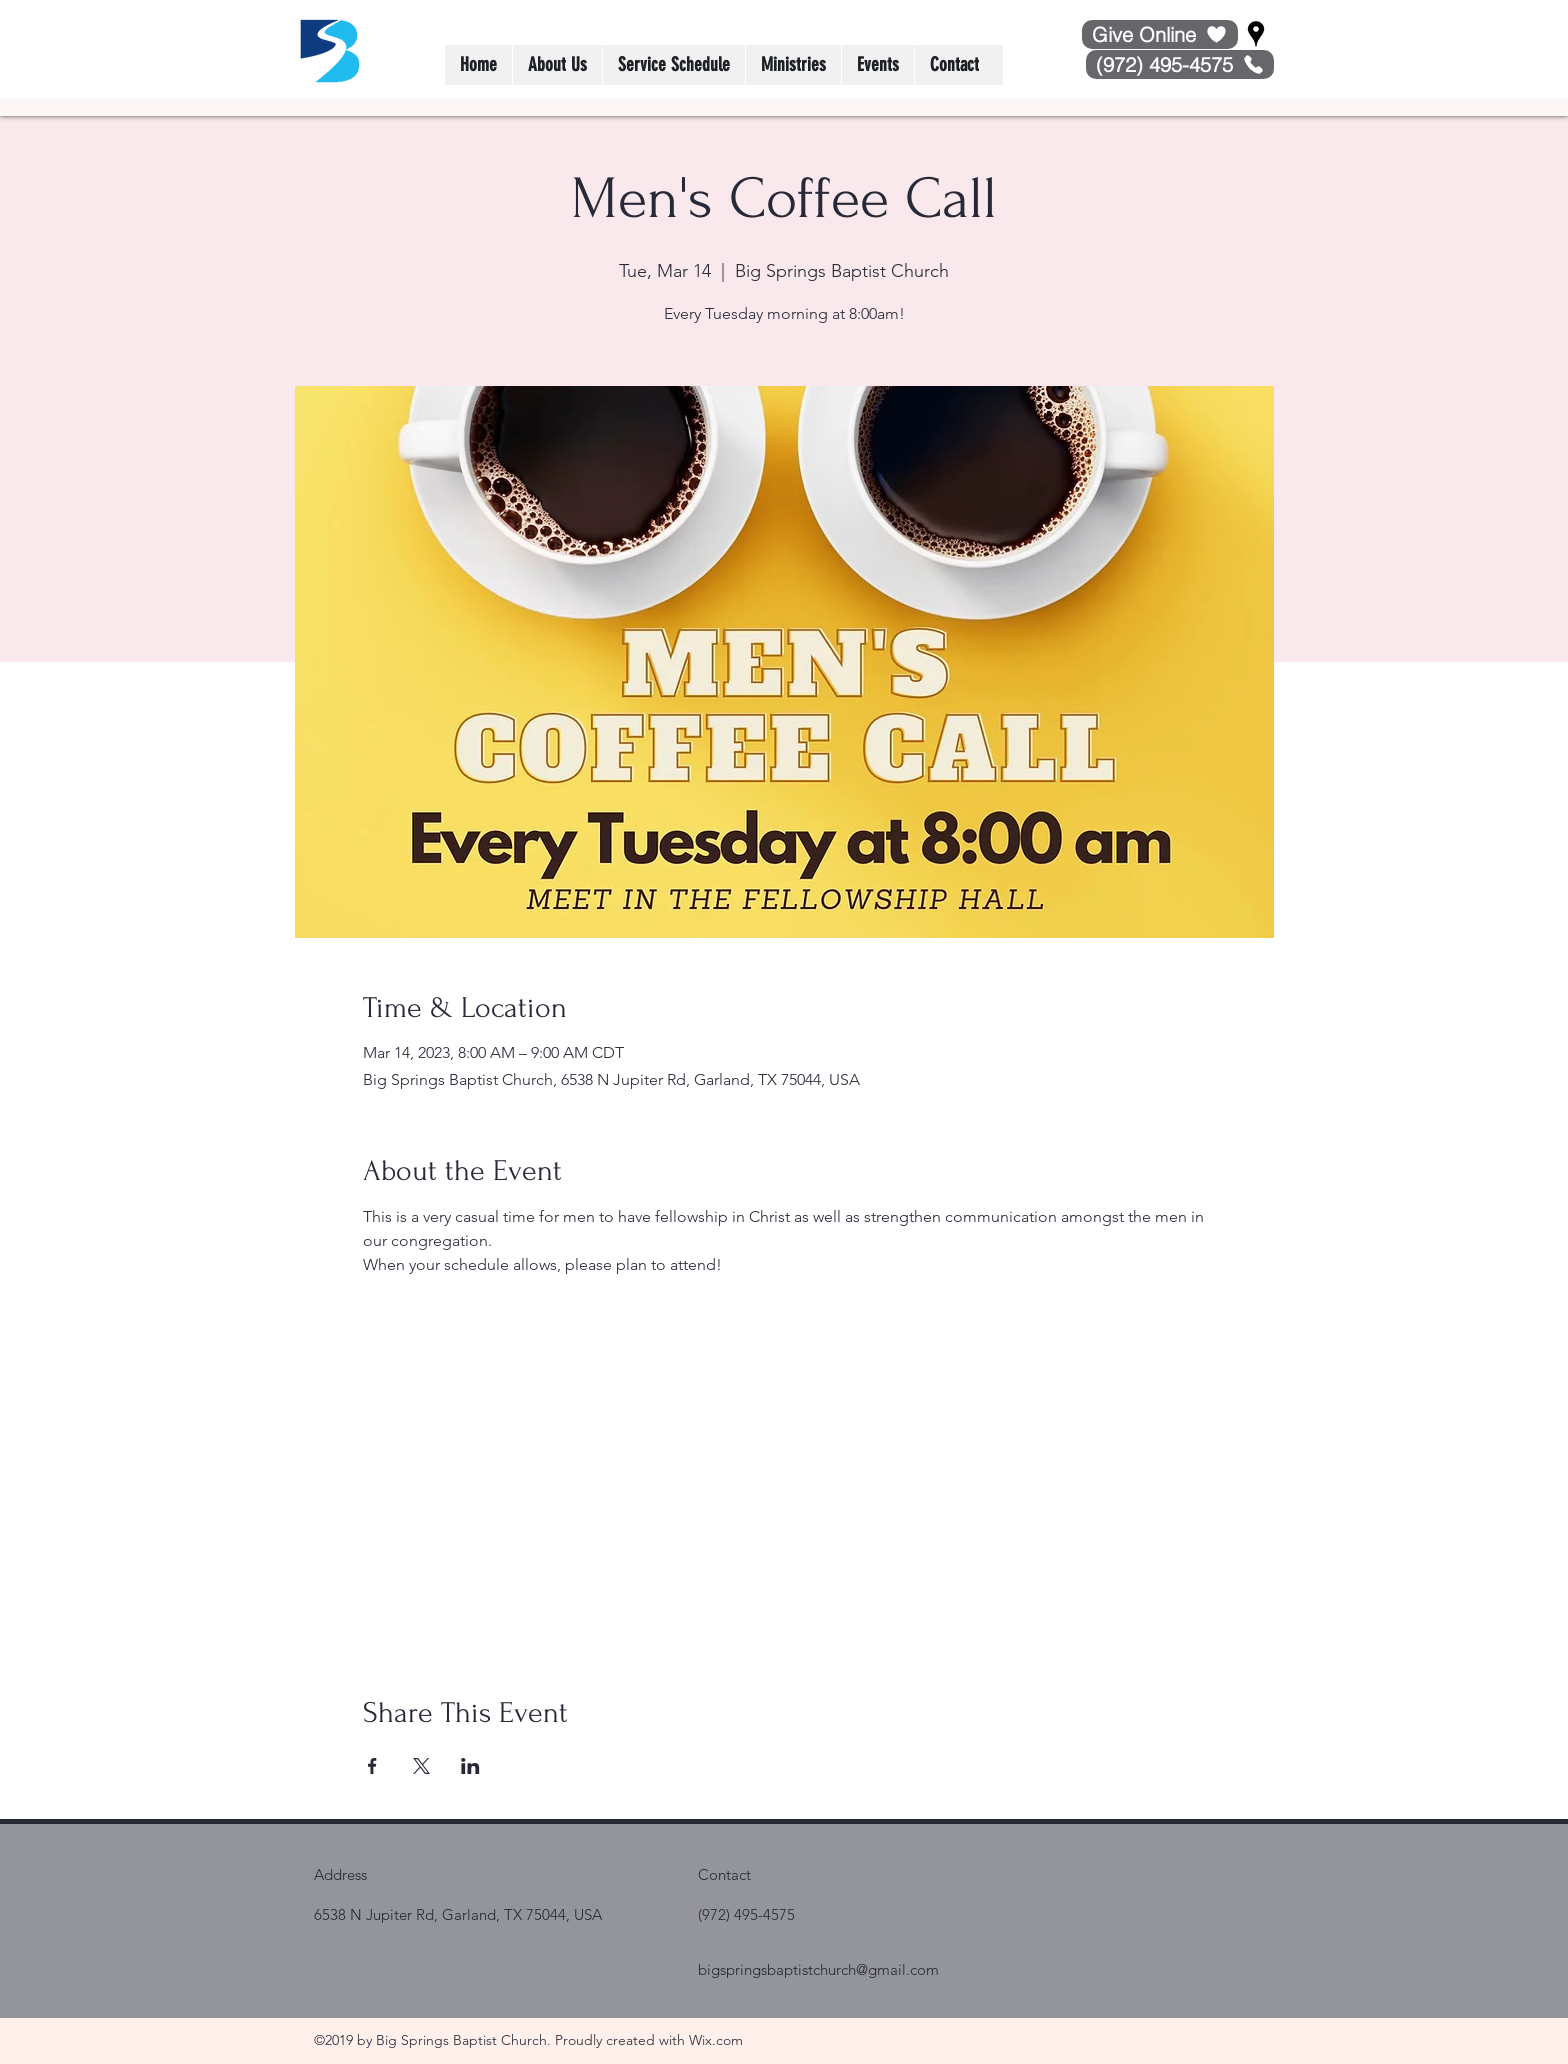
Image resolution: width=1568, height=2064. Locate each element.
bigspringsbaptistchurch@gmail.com (818, 1969)
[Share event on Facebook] (372, 1766)
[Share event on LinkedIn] (470, 1766)
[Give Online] (1160, 34)
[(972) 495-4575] (1180, 64)
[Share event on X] (421, 1766)
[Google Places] (1256, 34)
